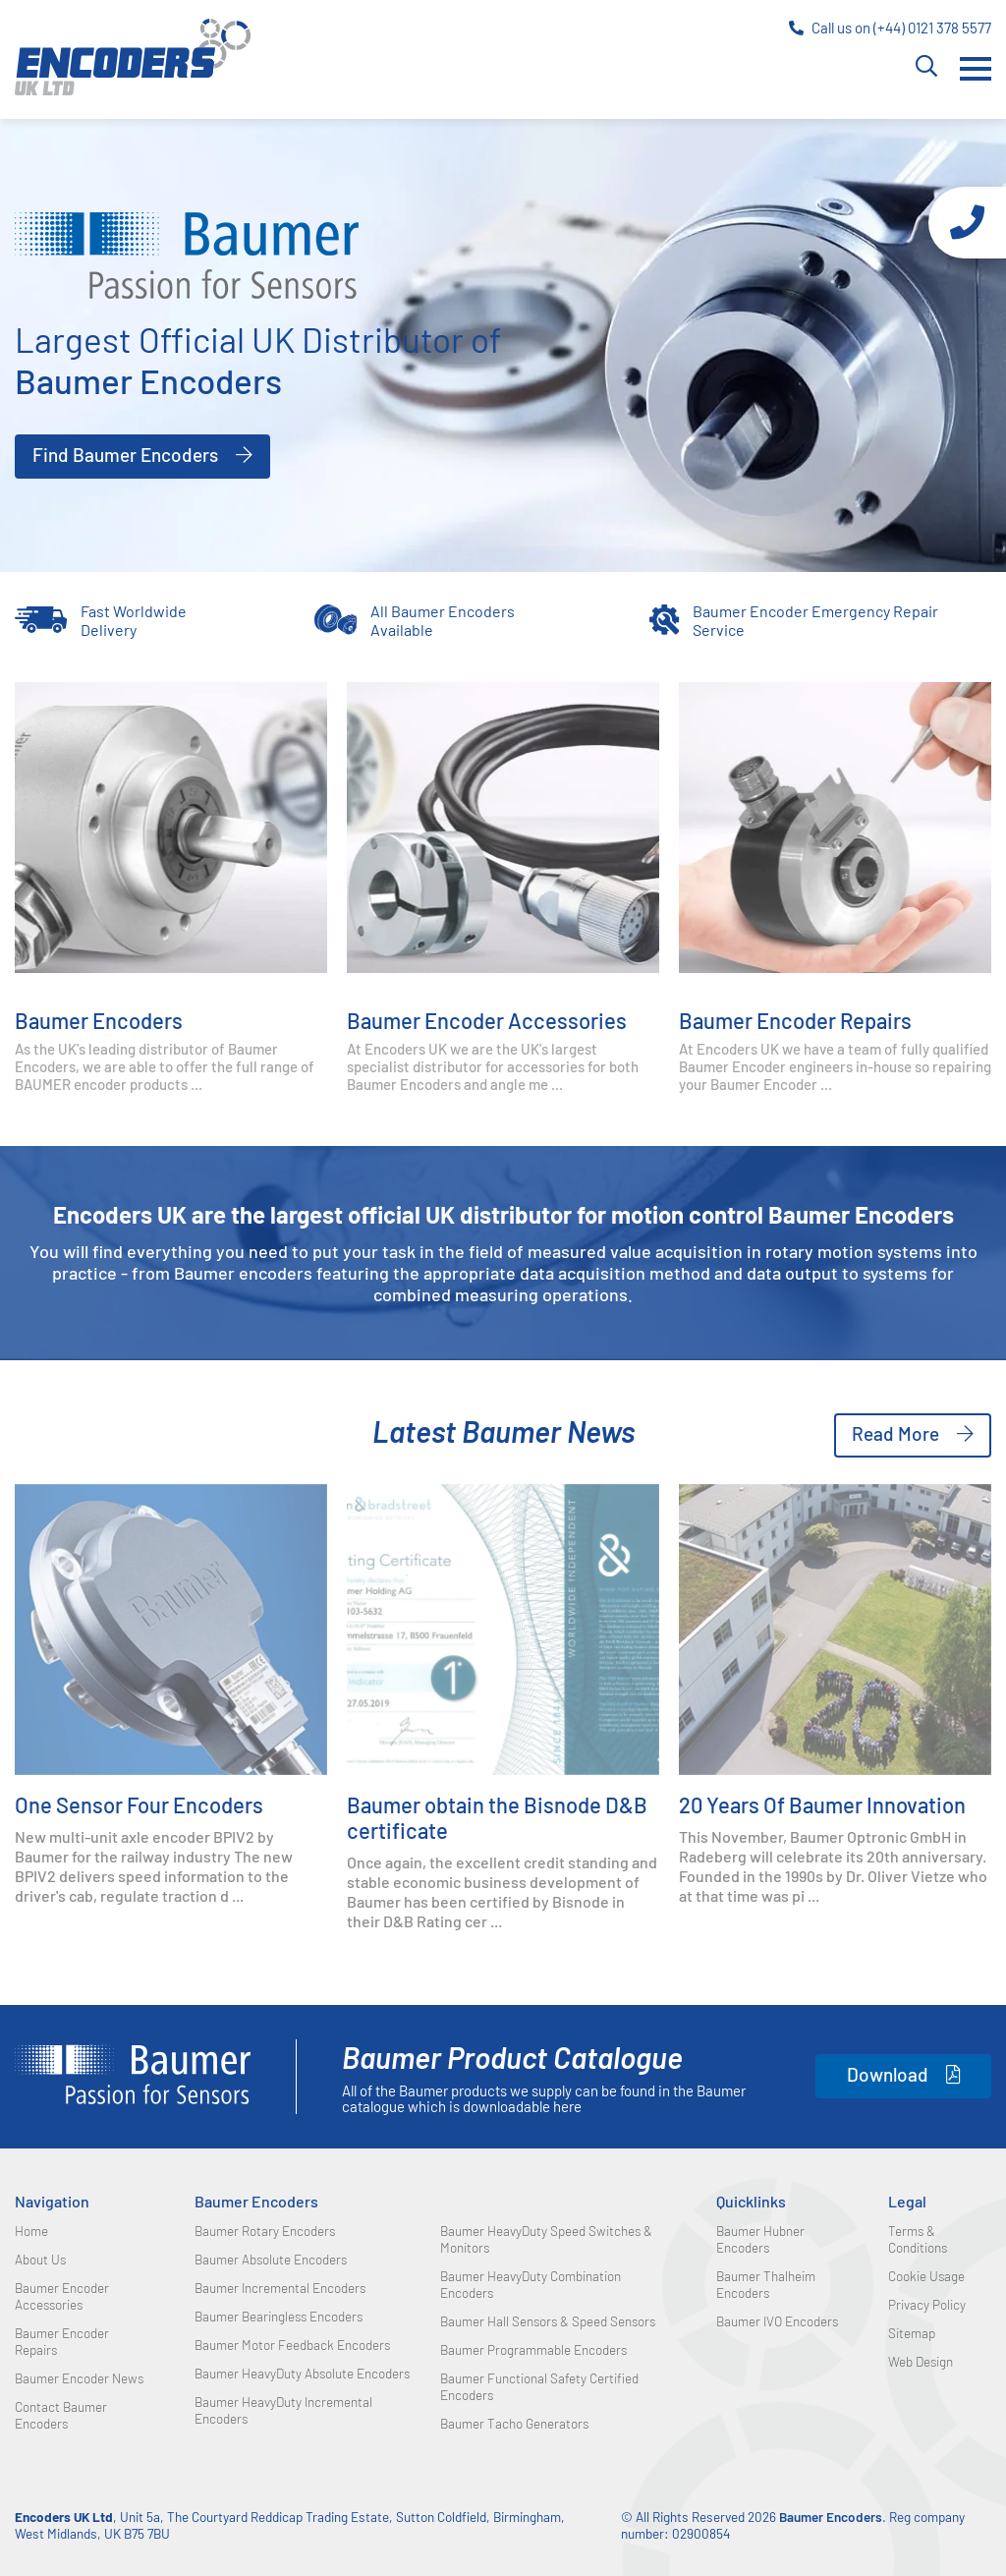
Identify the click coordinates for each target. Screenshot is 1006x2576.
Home (31, 2230)
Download (887, 2074)
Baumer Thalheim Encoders (765, 2284)
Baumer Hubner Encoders (760, 2239)
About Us (40, 2259)
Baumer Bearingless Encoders (279, 2316)
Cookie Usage (926, 2275)
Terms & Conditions (917, 2239)
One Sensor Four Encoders (139, 1804)
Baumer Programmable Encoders (533, 2349)
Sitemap (911, 2332)
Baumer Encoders (99, 1020)
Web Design (920, 2361)
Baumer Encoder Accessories (487, 1020)
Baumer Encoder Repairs (795, 1020)
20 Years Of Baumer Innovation (822, 1804)
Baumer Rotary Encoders (265, 2230)
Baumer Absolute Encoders (271, 2259)
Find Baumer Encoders (125, 454)
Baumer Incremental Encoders (280, 2287)
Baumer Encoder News (79, 2378)
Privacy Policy (927, 2304)
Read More (895, 1433)
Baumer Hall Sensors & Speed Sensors (547, 2321)
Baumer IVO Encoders (777, 2321)
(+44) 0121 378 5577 (932, 27)
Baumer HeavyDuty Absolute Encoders (302, 2373)
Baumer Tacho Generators (514, 2423)
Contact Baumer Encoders (61, 2415)
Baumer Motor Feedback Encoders (292, 2344)
